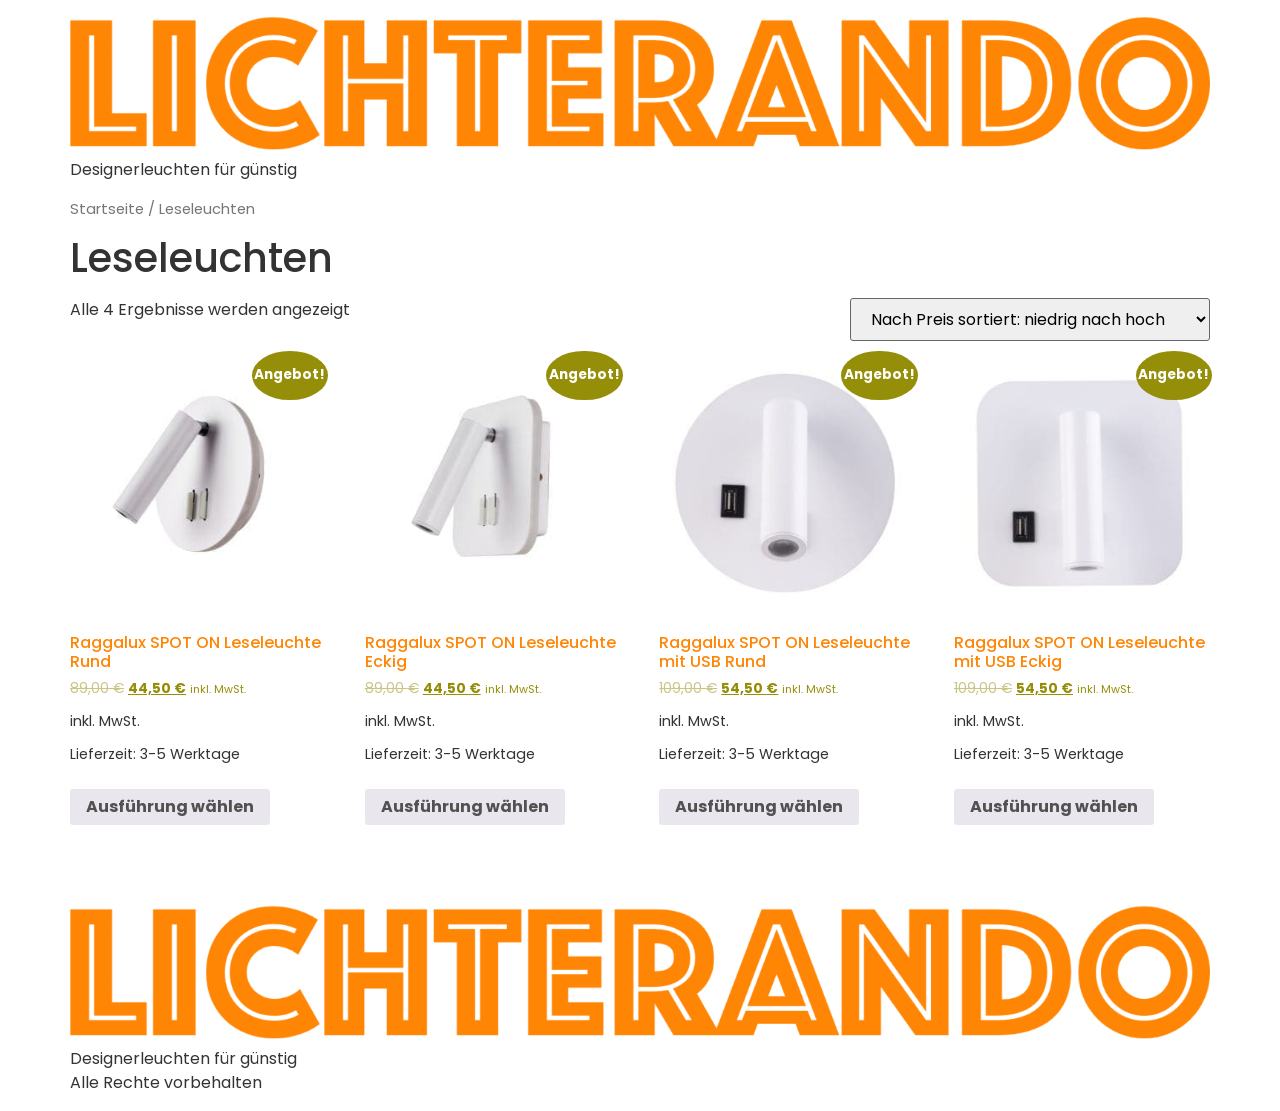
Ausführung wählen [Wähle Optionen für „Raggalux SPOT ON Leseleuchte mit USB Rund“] (759, 806)
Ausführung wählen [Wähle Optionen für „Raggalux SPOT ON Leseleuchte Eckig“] (465, 806)
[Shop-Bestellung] (1030, 319)
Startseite (107, 209)
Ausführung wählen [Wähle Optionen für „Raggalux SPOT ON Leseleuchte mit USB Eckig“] (1054, 806)
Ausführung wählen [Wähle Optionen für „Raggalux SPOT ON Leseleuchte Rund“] (170, 806)
